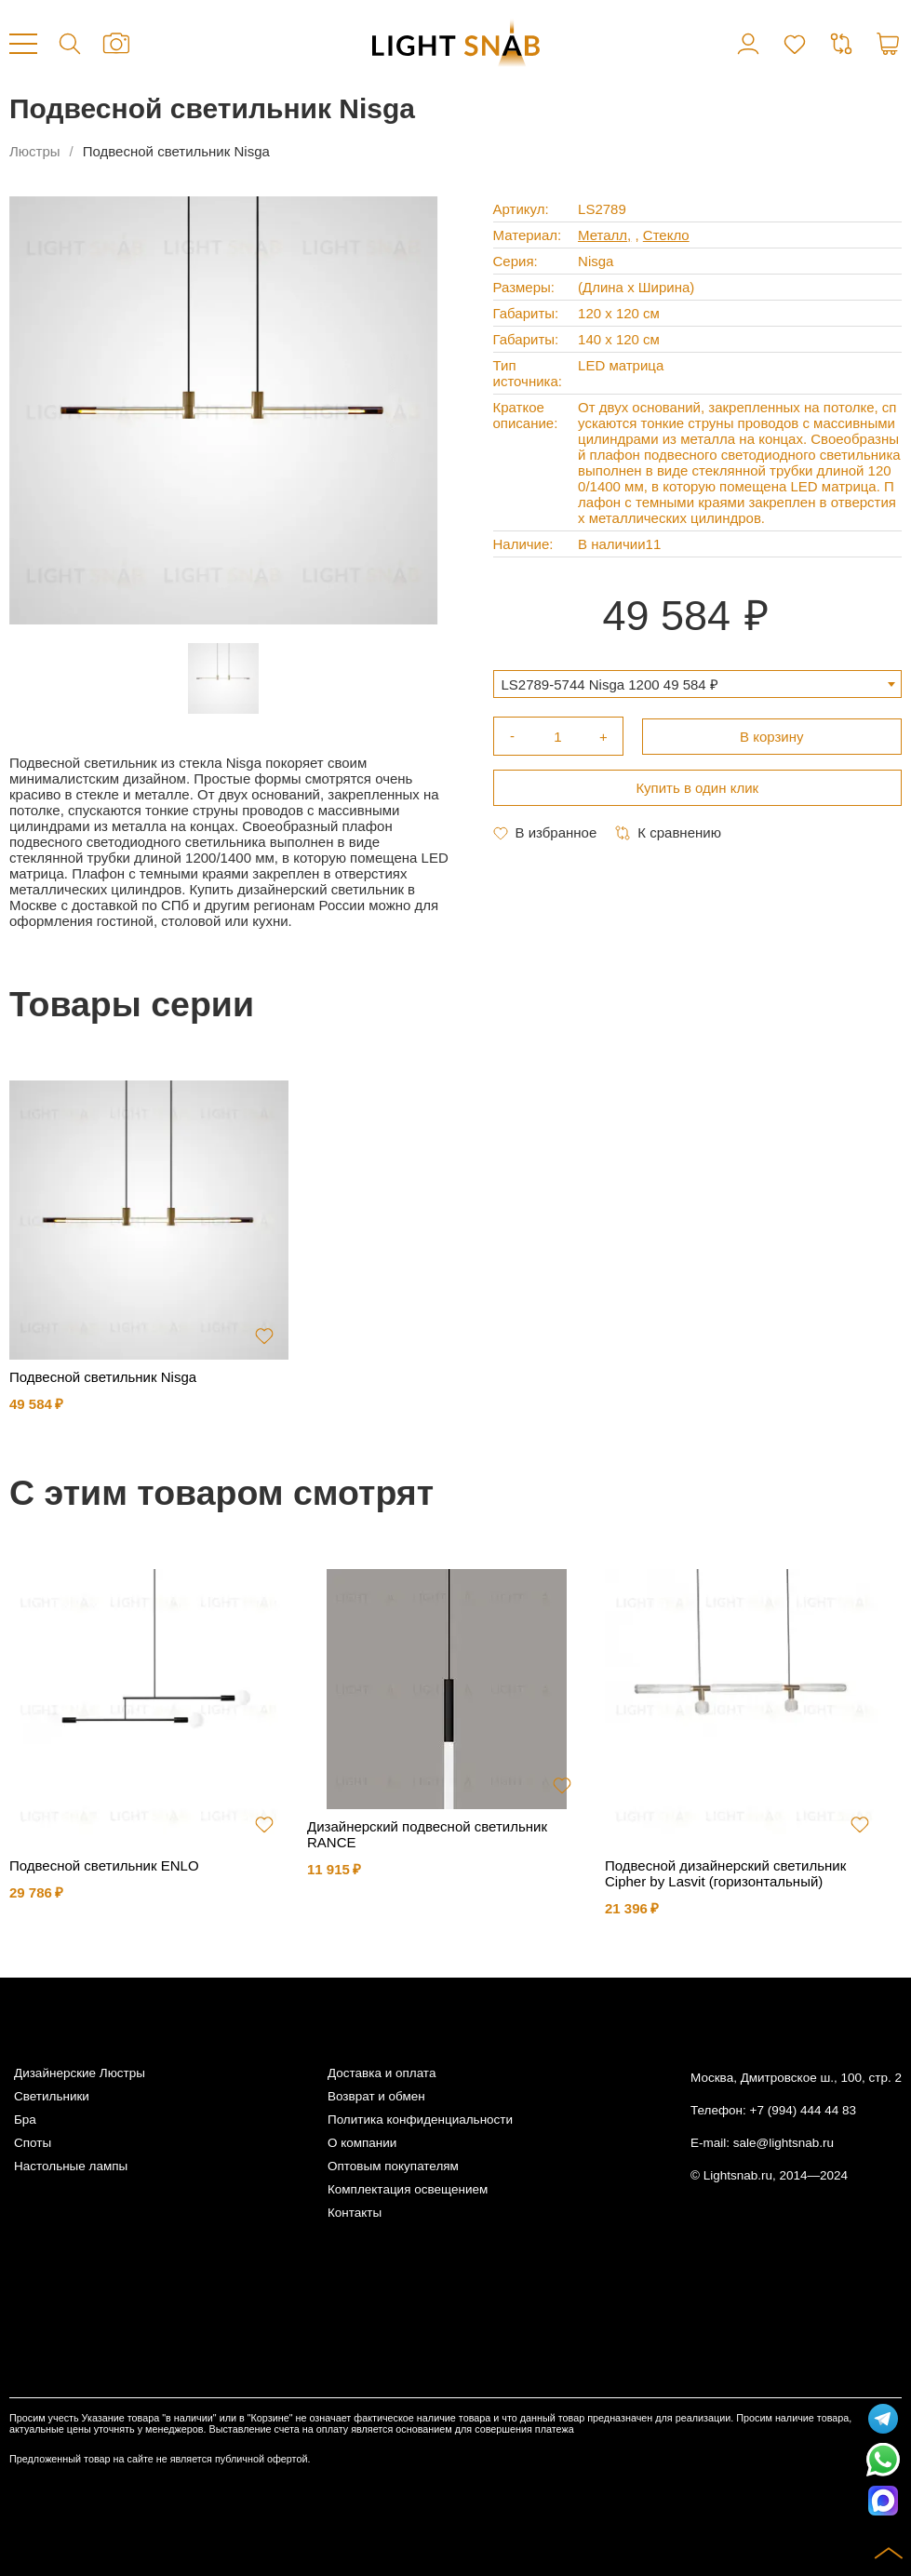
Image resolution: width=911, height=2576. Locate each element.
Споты (32, 2143)
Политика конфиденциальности (420, 2120)
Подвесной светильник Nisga (102, 1377)
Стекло (666, 235)
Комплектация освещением (408, 2189)
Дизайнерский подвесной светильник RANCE (427, 1834)
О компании (362, 2143)
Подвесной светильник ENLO (104, 1865)
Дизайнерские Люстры (79, 2073)
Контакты (355, 2213)
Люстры (34, 151)
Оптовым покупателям (393, 2166)
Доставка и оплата (381, 2073)
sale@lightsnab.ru (783, 2143)
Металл (602, 235)
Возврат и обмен (376, 2096)
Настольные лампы (70, 2166)
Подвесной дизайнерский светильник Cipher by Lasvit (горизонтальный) (725, 1873)
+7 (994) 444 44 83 (803, 2110)
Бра (25, 2120)
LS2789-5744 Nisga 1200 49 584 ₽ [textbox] (610, 684)
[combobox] (698, 684)
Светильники (51, 2096)
